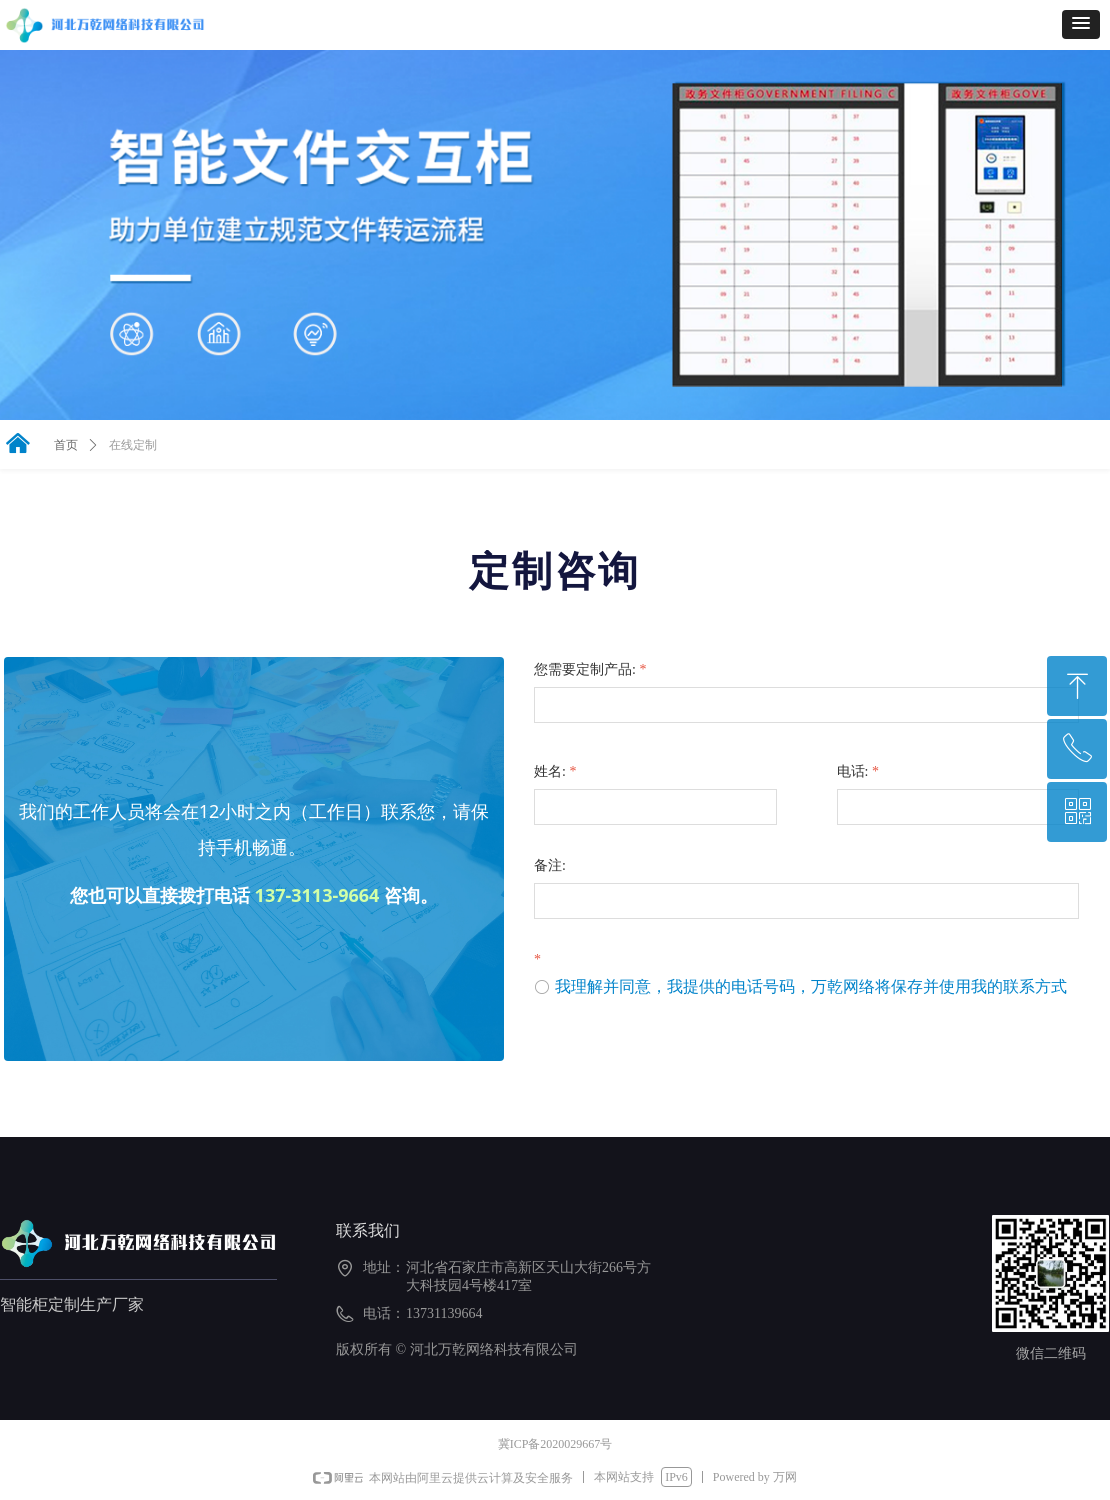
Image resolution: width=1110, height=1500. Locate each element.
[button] (1081, 24)
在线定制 (133, 445)
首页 (66, 445)
